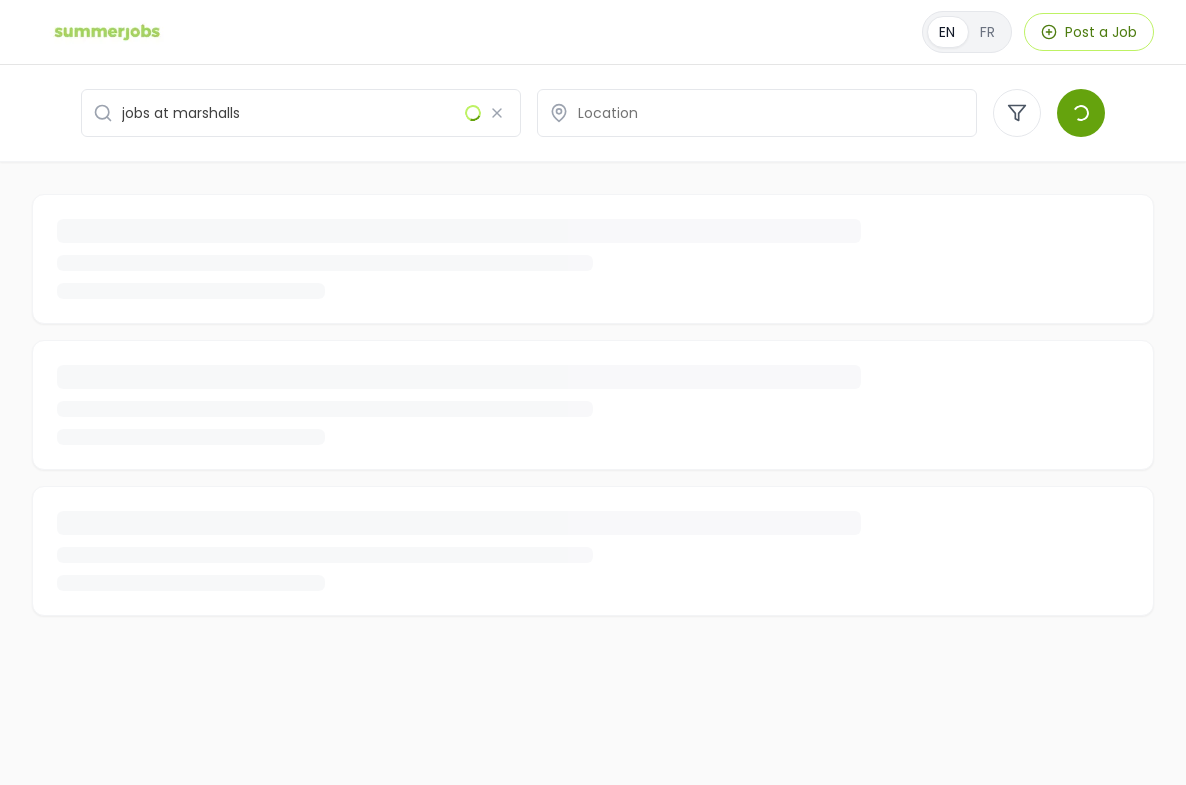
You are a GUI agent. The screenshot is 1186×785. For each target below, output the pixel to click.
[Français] (967, 32)
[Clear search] (497, 113)
